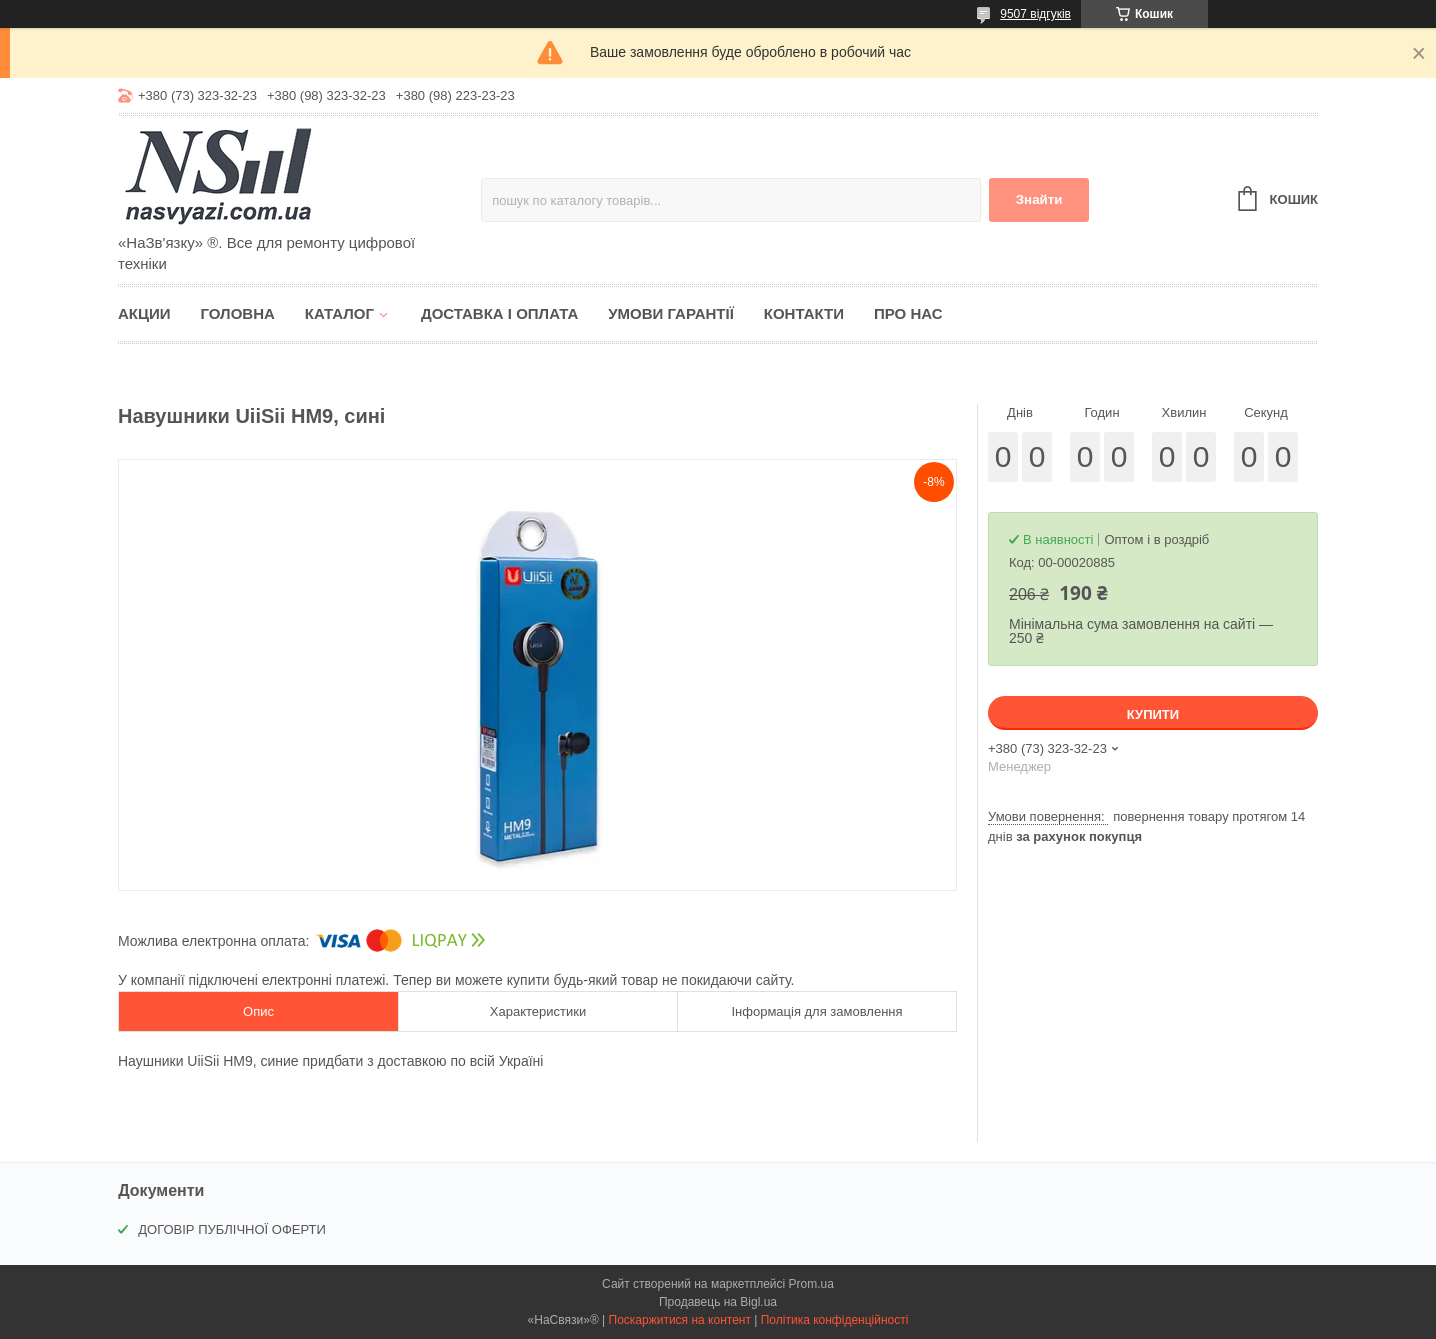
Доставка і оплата (499, 313)
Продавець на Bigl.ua (718, 1302)
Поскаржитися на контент (680, 1320)
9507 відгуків (1035, 14)
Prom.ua (811, 1284)
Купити (1153, 714)
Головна (238, 313)
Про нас (908, 313)
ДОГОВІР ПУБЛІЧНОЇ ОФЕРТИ (232, 1229)
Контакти (804, 313)
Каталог (339, 313)
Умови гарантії (671, 313)
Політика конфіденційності (835, 1320)
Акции (144, 313)
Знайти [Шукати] (1039, 199)
